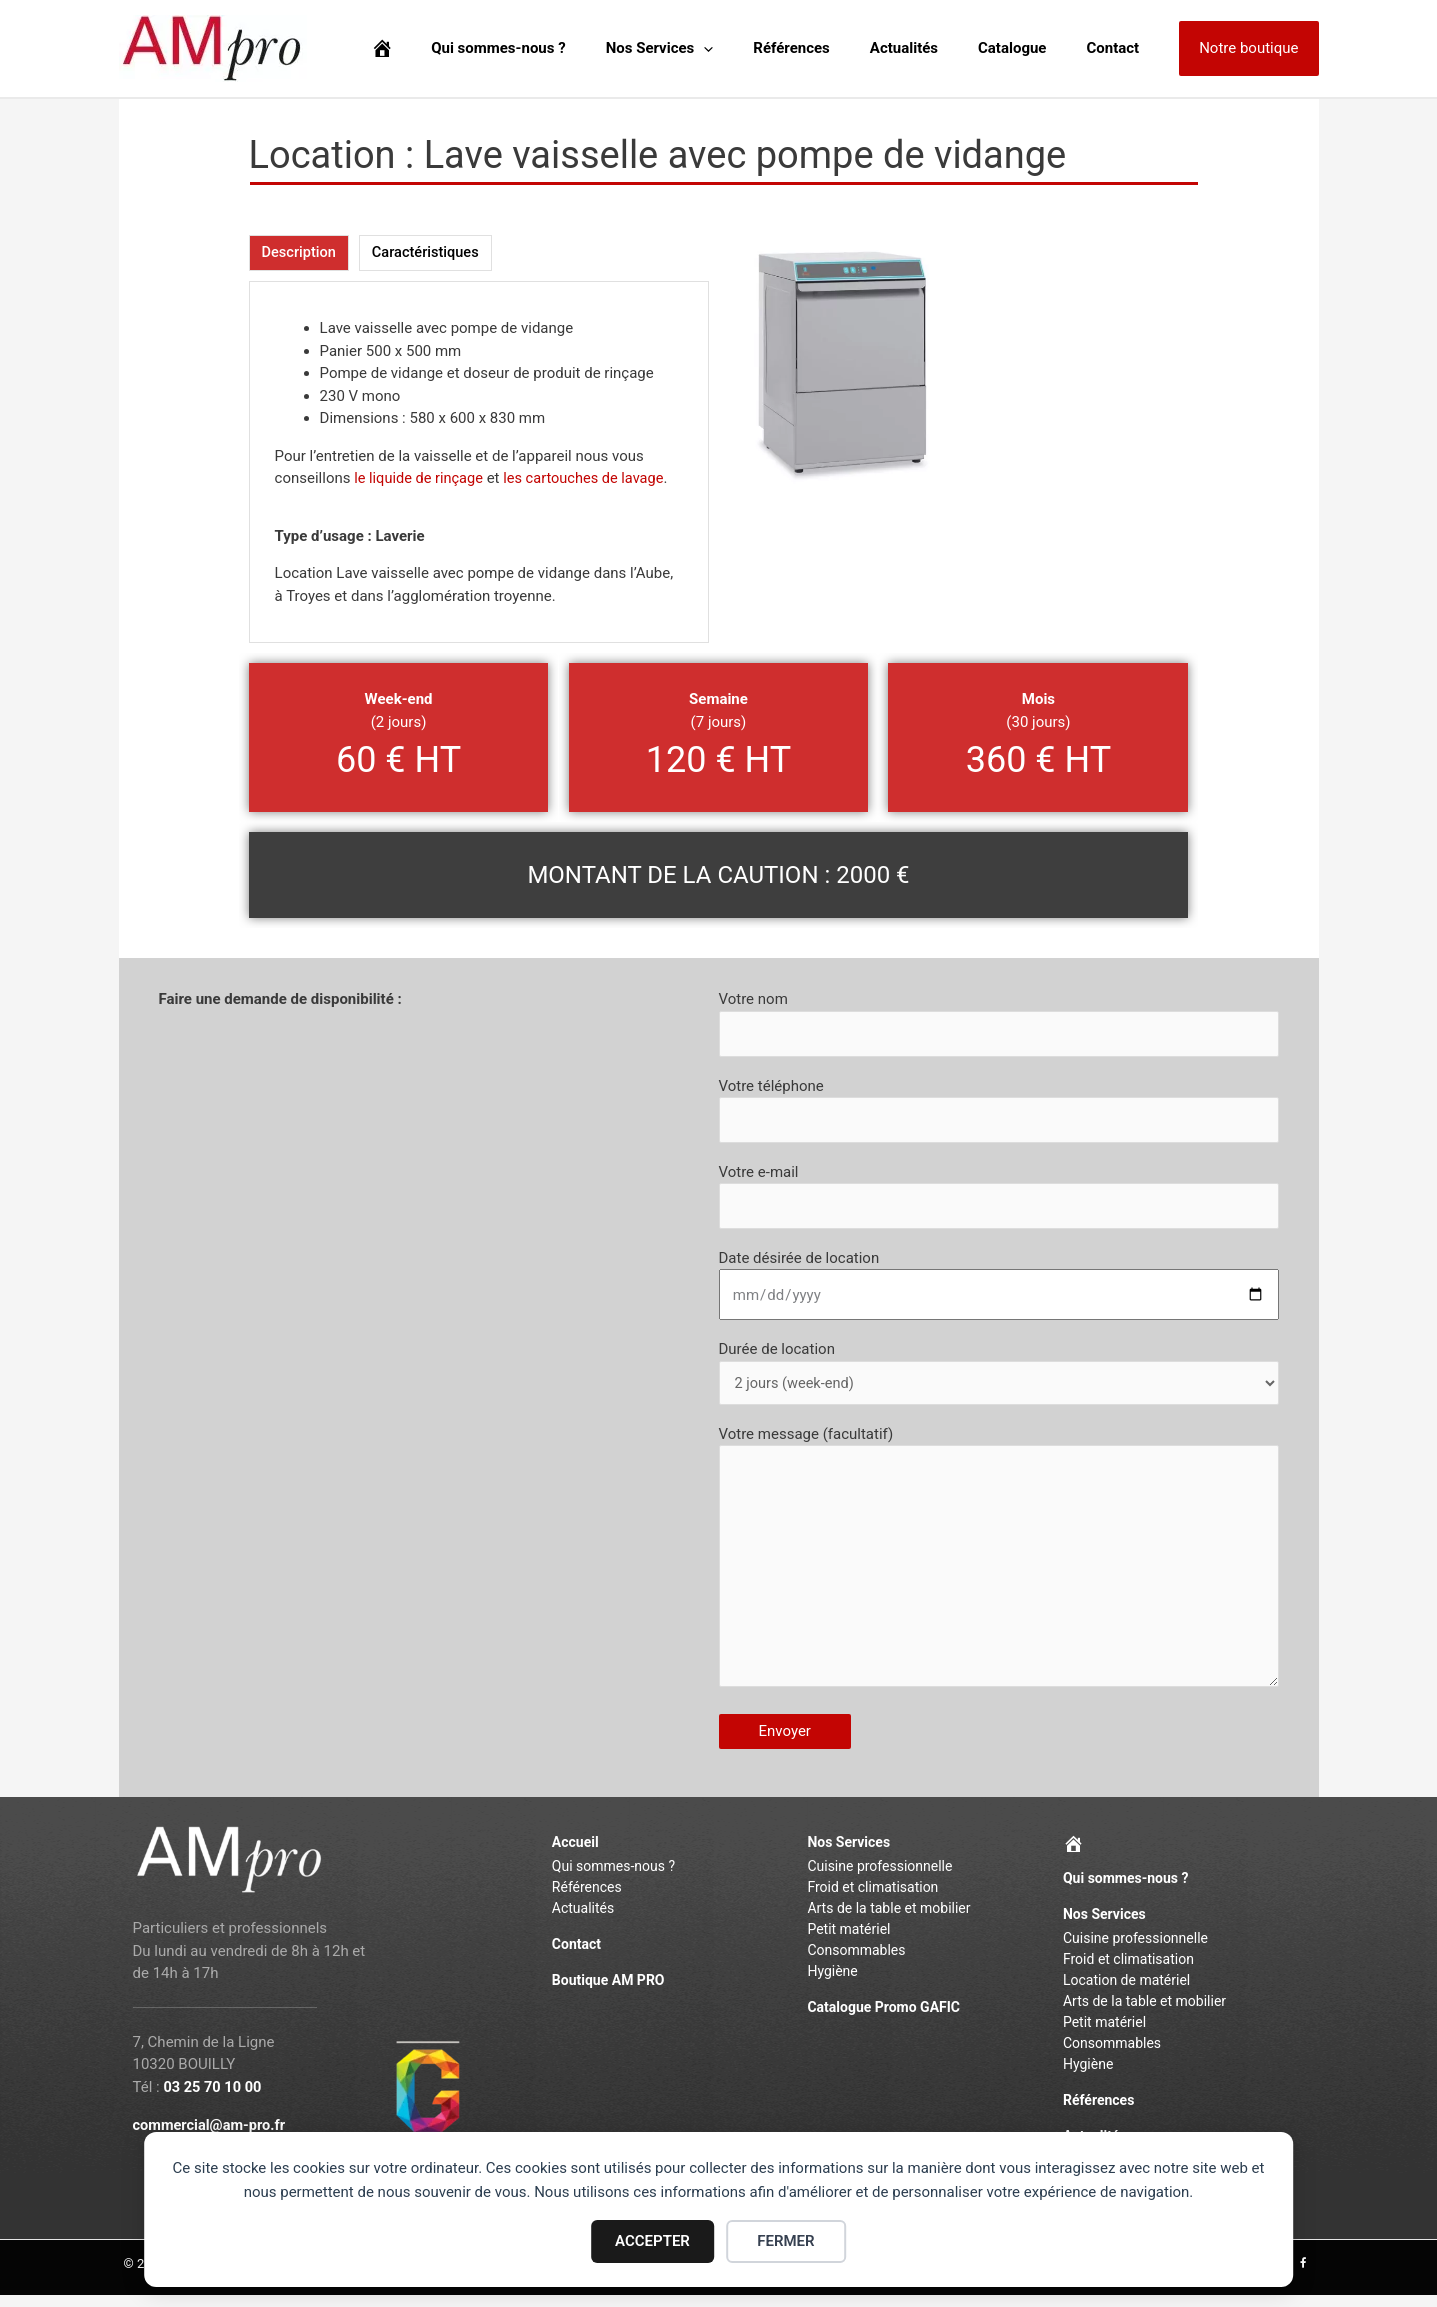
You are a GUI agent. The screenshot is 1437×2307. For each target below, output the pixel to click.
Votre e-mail (999, 1200)
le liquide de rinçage (420, 479)
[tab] (300, 253)
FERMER (785, 2241)
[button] (1248, 48)
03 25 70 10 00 (213, 2099)
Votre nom (999, 1025)
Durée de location (999, 1377)
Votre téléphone (999, 1112)
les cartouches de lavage (589, 479)
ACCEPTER (652, 2241)
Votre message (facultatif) (999, 1568)
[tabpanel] (479, 463)
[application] (748, 48)
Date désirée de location (999, 1289)
